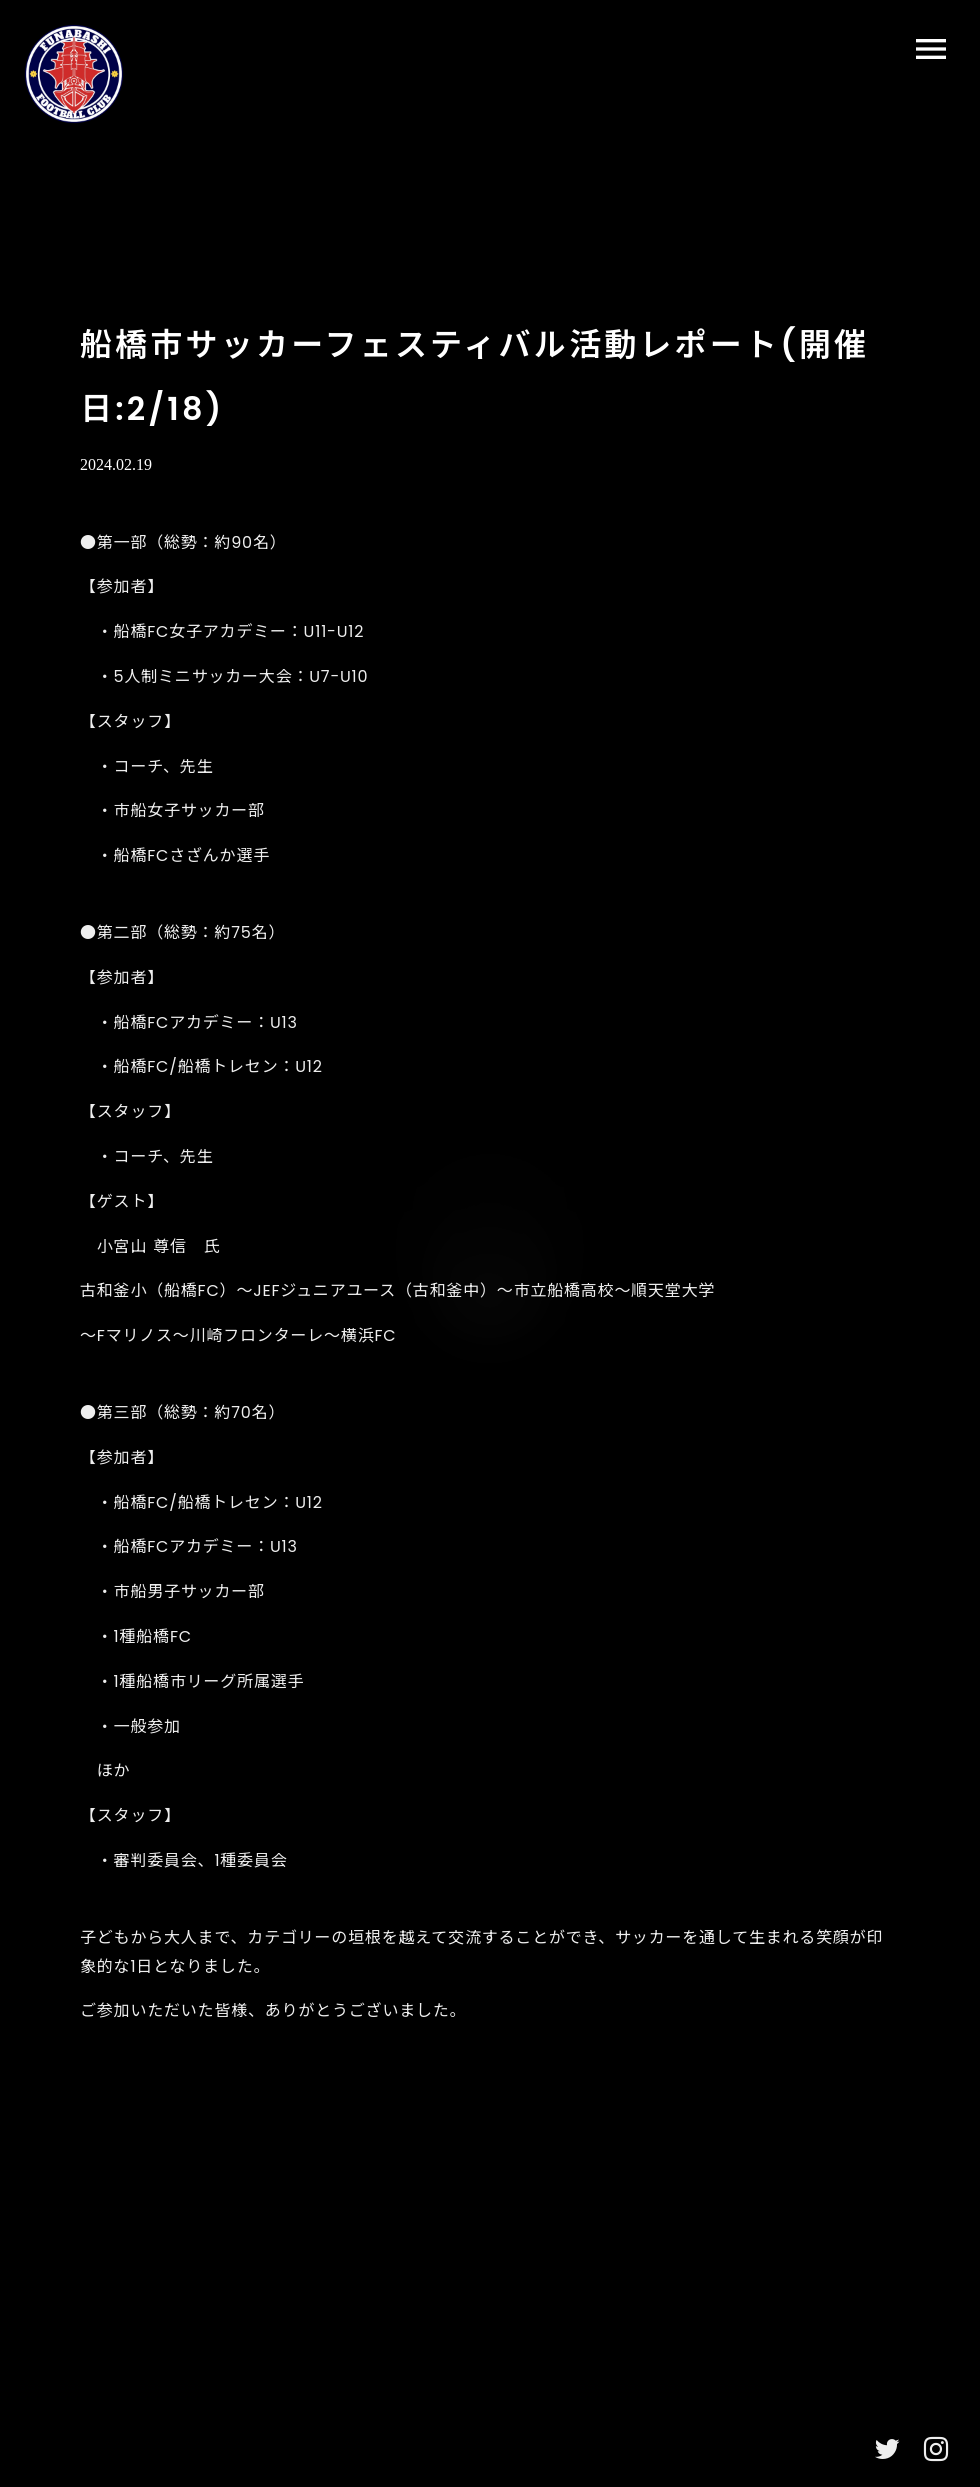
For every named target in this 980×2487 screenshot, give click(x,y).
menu (931, 49)
